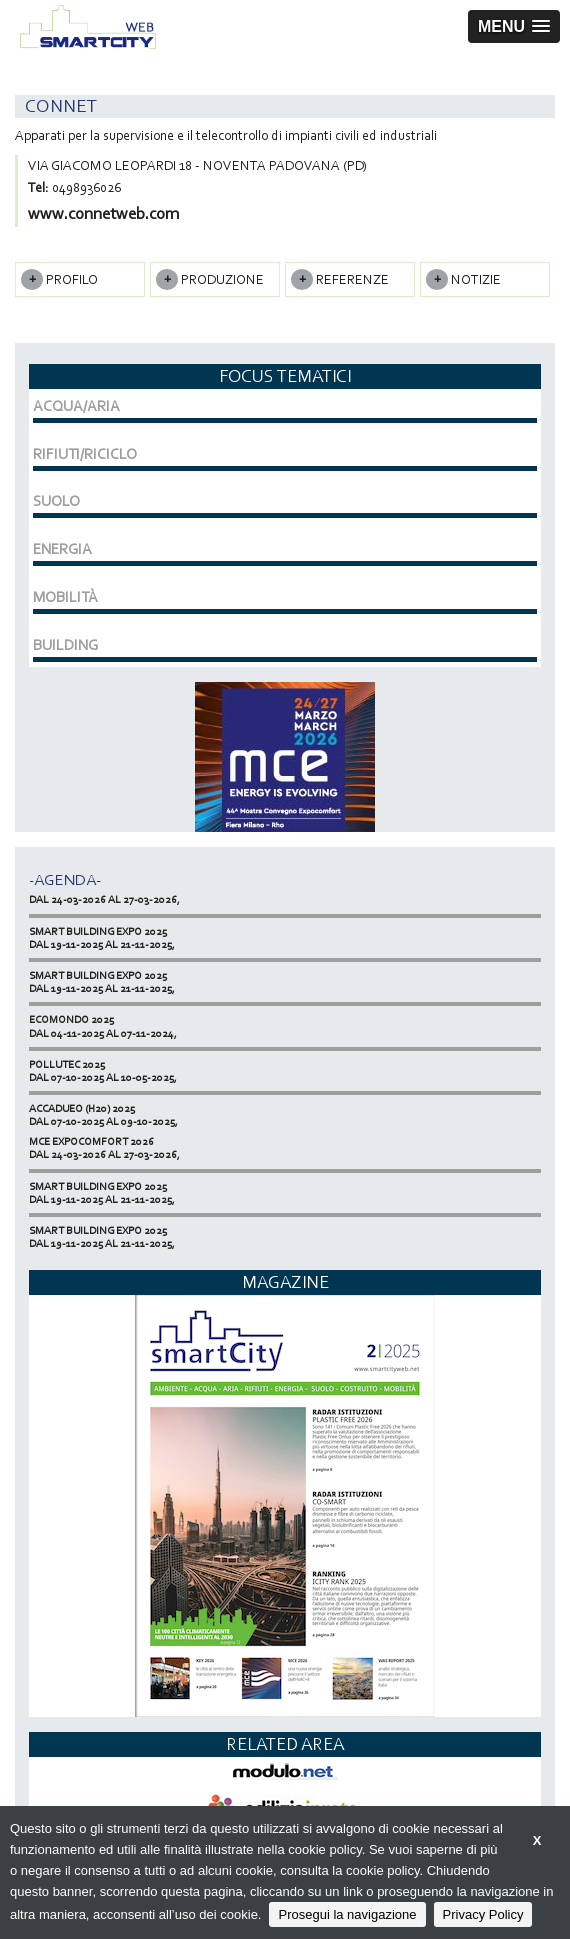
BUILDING (65, 645)
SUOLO (56, 501)
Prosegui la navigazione (347, 1914)
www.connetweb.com (103, 213)
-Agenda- (65, 879)
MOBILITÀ (65, 597)
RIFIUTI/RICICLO (85, 454)
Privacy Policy (483, 1914)
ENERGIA (62, 549)
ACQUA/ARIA (76, 406)
